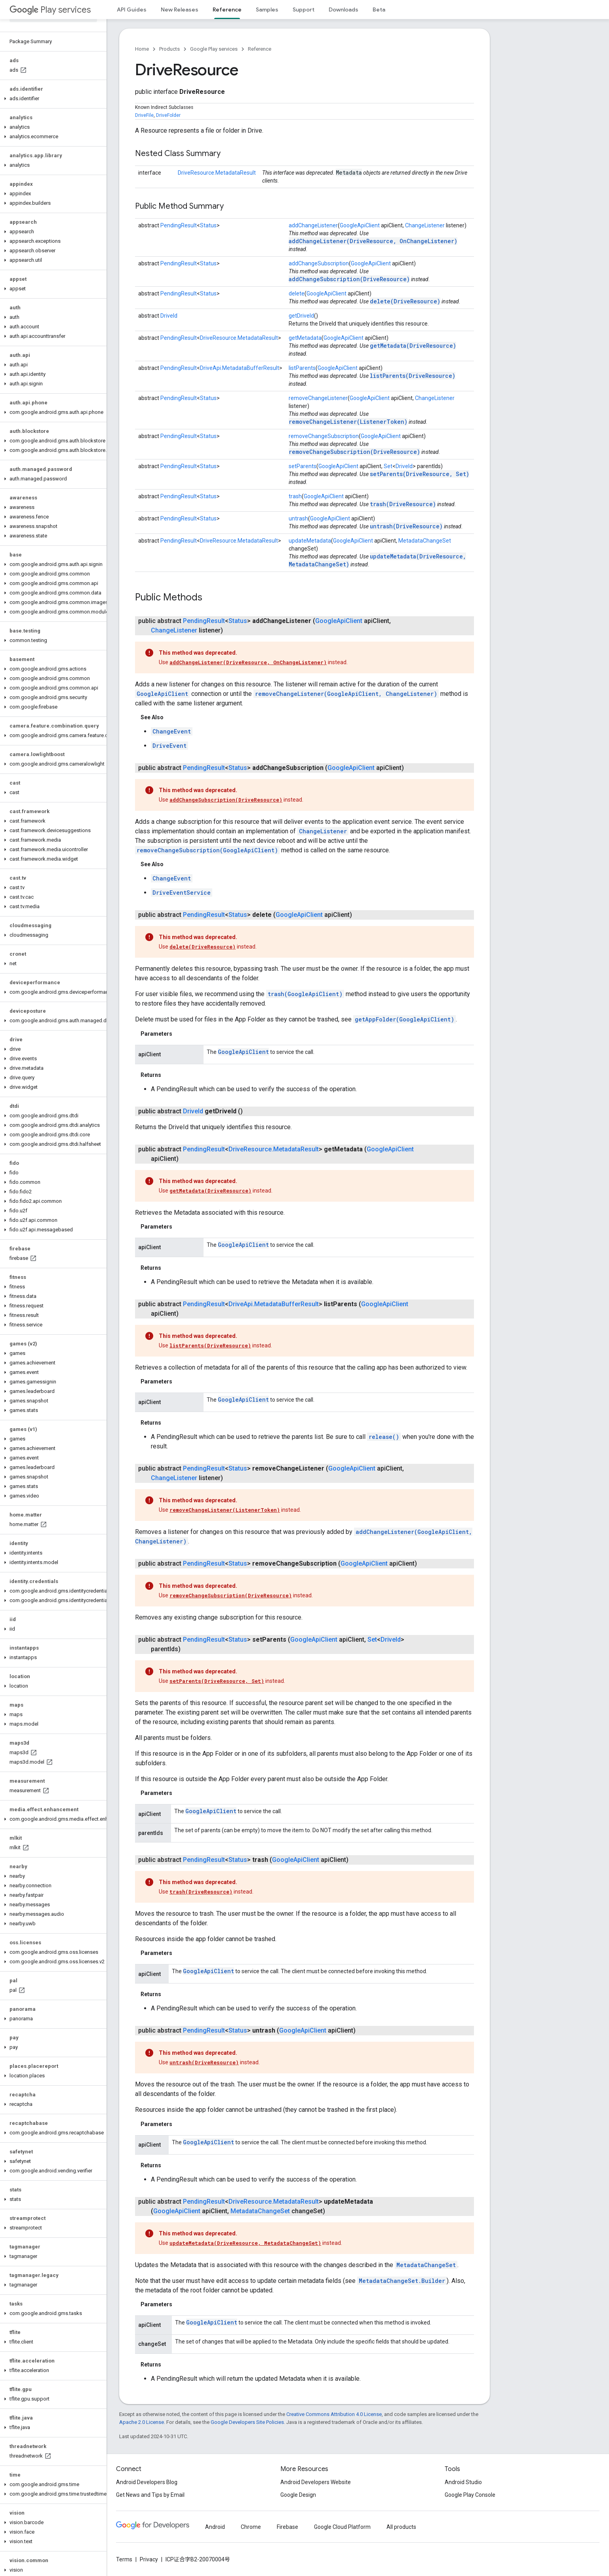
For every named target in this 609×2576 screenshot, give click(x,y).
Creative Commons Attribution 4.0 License (334, 2414)
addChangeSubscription (319, 263)
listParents (302, 368)
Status (208, 225)
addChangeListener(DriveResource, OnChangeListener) (373, 241)
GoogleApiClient (360, 225)
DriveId (168, 315)
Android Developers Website (315, 2482)
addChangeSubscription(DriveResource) (349, 279)
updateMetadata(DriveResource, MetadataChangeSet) (245, 2243)
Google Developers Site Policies (247, 2422)
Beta (379, 9)
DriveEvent (169, 745)
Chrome (251, 2527)
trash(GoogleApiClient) (305, 994)
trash (295, 496)
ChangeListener (425, 225)
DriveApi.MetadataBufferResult (239, 368)
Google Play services (214, 49)
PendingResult (178, 225)
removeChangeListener (318, 398)
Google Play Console (470, 2495)
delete (296, 293)
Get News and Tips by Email (150, 2495)
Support (303, 9)
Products (169, 49)
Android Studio (463, 2482)
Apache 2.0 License (141, 2422)
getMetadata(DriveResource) (413, 345)
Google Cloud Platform (342, 2527)
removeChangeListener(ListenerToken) (348, 421)
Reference (259, 49)
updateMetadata (310, 540)
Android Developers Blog (146, 2482)
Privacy (149, 2559)
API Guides (132, 9)
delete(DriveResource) (405, 301)
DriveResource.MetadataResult (217, 173)
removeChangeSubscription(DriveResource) (354, 451)
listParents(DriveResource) (412, 375)
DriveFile (144, 115)
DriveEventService (181, 892)
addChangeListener (313, 225)
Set (388, 466)
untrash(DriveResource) (406, 526)
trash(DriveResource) (403, 504)
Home (142, 49)
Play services (50, 9)
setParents (302, 466)
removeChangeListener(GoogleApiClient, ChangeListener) (346, 693)
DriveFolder (168, 115)
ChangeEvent (171, 731)
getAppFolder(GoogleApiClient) (404, 1019)
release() (384, 1436)
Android (215, 2527)
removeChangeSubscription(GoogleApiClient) (207, 850)
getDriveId (301, 315)
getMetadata (305, 338)
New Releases (179, 9)
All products (401, 2527)
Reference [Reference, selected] (227, 9)
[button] (51, 98)
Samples (267, 9)
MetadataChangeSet (424, 540)
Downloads (343, 9)
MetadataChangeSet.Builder (402, 2280)
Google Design (298, 2495)
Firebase (287, 2527)
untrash (298, 518)
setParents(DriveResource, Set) (419, 474)
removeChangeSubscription (324, 436)
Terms (124, 2559)
